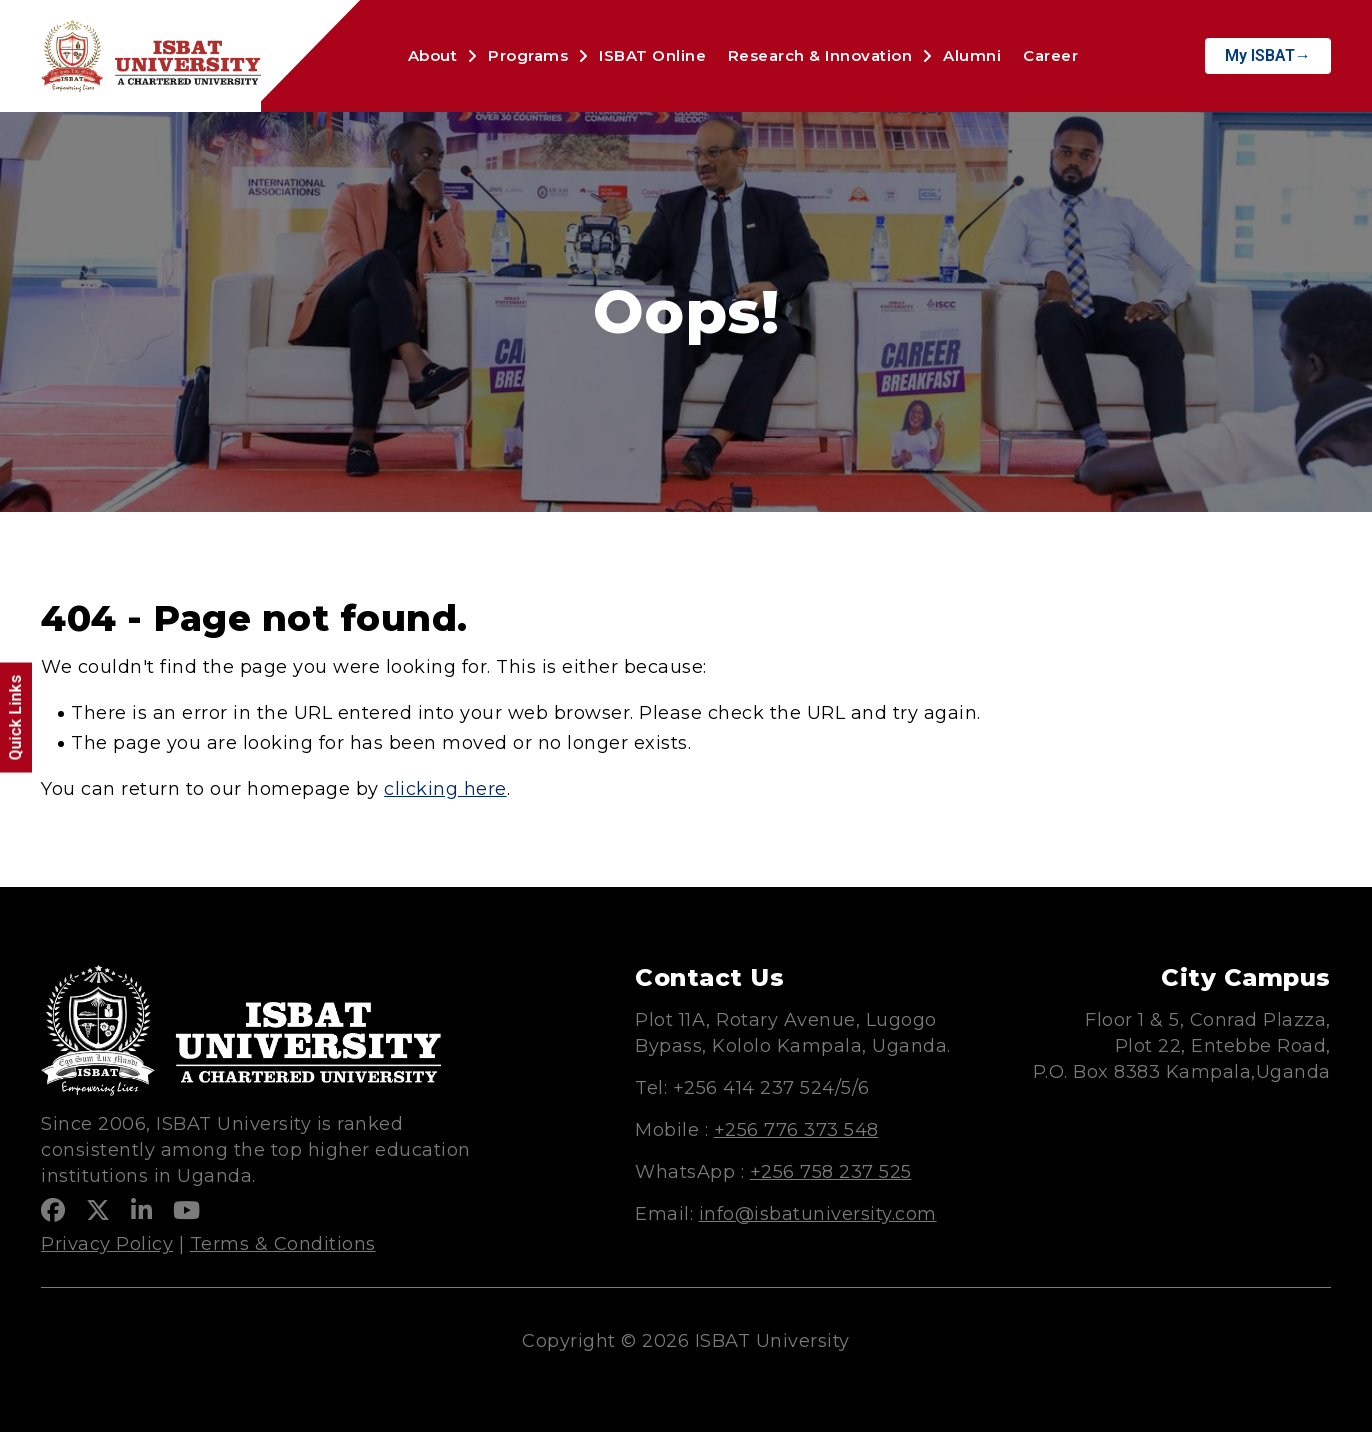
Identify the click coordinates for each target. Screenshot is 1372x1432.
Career (1050, 55)
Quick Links (15, 718)
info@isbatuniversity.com (818, 1214)
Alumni (972, 55)
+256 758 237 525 (831, 1172)
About (433, 55)
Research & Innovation (820, 55)
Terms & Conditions (283, 1244)
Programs (528, 55)
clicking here (445, 789)
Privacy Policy (107, 1244)
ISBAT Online (652, 55)
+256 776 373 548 (796, 1130)
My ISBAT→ (1268, 55)
